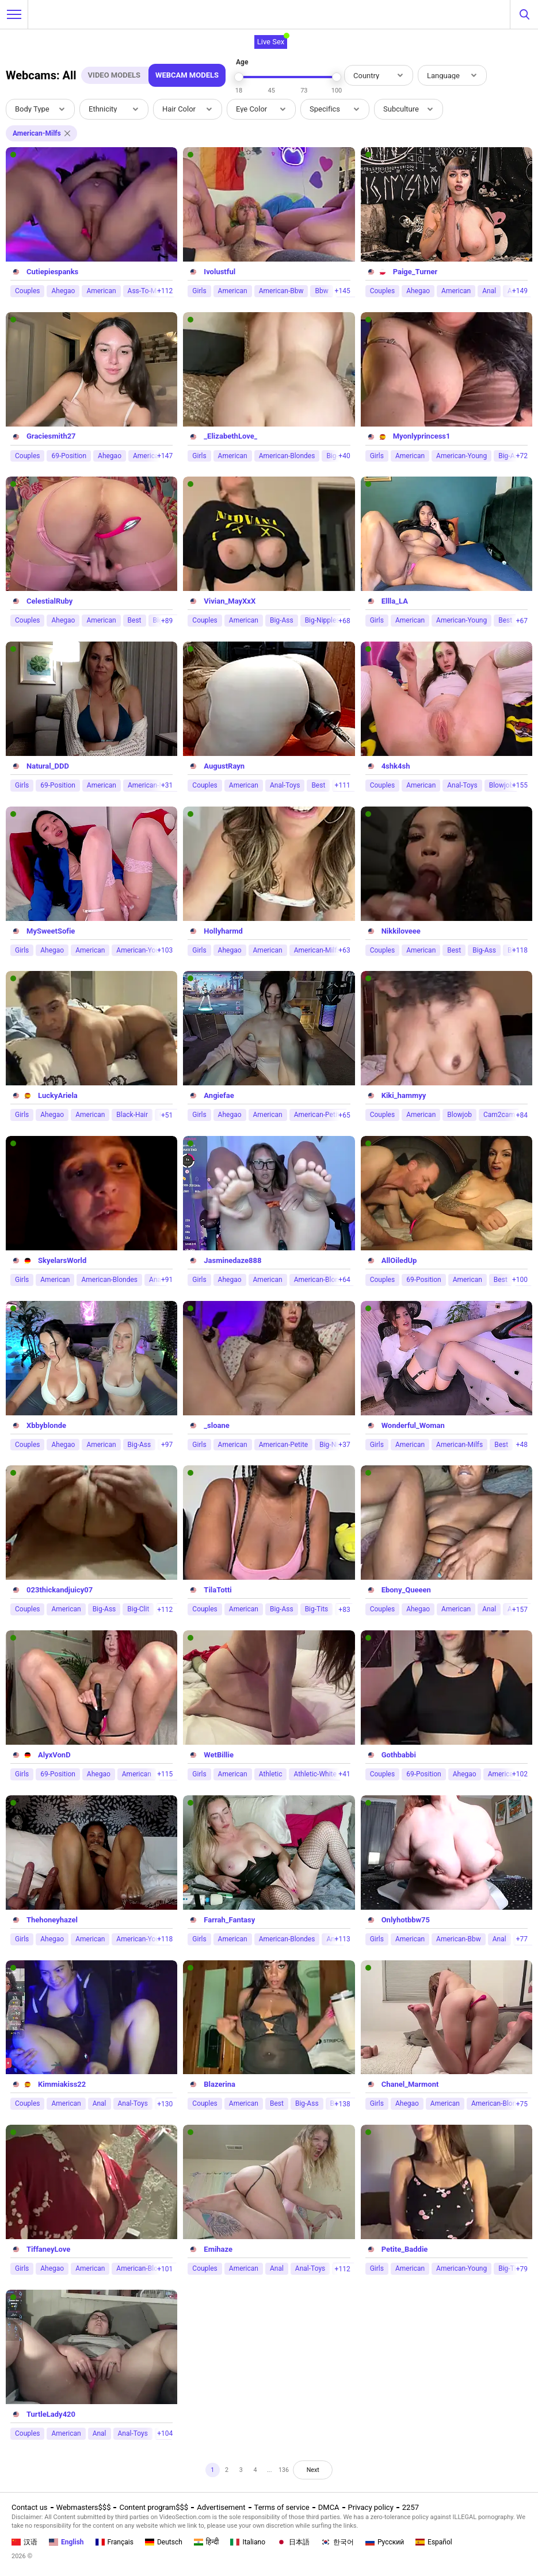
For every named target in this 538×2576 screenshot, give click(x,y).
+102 (520, 1774)
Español (433, 2542)
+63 (344, 950)
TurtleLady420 (50, 2414)
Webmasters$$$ (83, 2507)
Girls (199, 291)
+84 (522, 1115)
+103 (165, 950)
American (101, 291)
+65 (344, 1115)
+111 (342, 785)
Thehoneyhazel (52, 1919)
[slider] (238, 77)
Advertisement (221, 2507)
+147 (165, 456)
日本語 (293, 2542)
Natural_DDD (47, 766)
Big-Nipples (322, 620)
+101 (165, 2269)
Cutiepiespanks (52, 271)
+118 (520, 950)
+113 (342, 1939)
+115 (165, 1774)
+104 (165, 2433)
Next (322, 2471)
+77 (522, 1939)
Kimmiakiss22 (62, 2084)
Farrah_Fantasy (229, 1919)
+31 (167, 785)
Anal (489, 291)
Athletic (271, 1774)
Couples (27, 291)
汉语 (24, 2542)
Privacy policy (371, 2507)
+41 (344, 1774)
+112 (165, 291)
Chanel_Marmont (410, 2084)
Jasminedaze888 (232, 1260)
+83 (344, 1610)
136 (287, 2471)
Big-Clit (138, 1609)
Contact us (30, 2507)
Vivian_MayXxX (229, 601)
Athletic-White (314, 1774)
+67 (522, 621)
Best (135, 620)
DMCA (328, 2507)
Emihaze (218, 2249)
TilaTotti (217, 1589)
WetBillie (219, 1754)
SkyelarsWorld (62, 1260)
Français (114, 2542)
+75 (522, 2104)
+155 (520, 785)
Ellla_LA (394, 601)
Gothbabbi (398, 1754)
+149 (520, 291)
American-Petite (318, 1115)
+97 (167, 1445)
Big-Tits (317, 1609)
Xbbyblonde (46, 1425)
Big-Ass (281, 620)
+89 (167, 621)
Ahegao (63, 291)
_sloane (217, 1425)
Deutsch (163, 2542)
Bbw (321, 291)
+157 (520, 1610)
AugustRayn (224, 766)
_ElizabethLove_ (230, 436)
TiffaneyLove (48, 2249)
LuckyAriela (58, 1095)
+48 (522, 1445)
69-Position (68, 456)
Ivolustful (219, 271)
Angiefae (219, 1095)
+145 (342, 291)
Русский (384, 2542)
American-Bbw (281, 291)
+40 (344, 456)
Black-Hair (132, 1115)
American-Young (461, 456)
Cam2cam (499, 1115)
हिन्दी (206, 2542)
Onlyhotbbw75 (405, 1919)
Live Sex (271, 41)
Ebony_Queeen (406, 1589)
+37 (344, 1445)
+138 (342, 2104)
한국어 (337, 2542)
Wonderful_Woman (413, 1425)
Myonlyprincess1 (422, 436)
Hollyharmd (223, 931)
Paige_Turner (415, 271)
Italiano (247, 2542)
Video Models (114, 75)
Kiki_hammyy (403, 1095)
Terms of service (282, 2507)
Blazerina (219, 2084)
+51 (167, 1115)
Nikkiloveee (401, 931)
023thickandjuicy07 (59, 1589)
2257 (410, 2507)
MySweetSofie (50, 931)
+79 (522, 2269)
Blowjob (459, 1115)
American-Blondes (287, 456)
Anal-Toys (285, 785)
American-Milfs (317, 950)
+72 (522, 456)
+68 (344, 621)
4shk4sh (395, 766)
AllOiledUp (399, 1260)
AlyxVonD (54, 1754)
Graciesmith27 (51, 436)
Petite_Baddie (404, 2249)
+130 (165, 2104)
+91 (167, 1280)
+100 (520, 1280)
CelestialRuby (49, 601)
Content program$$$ (153, 2507)
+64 (344, 1280)
